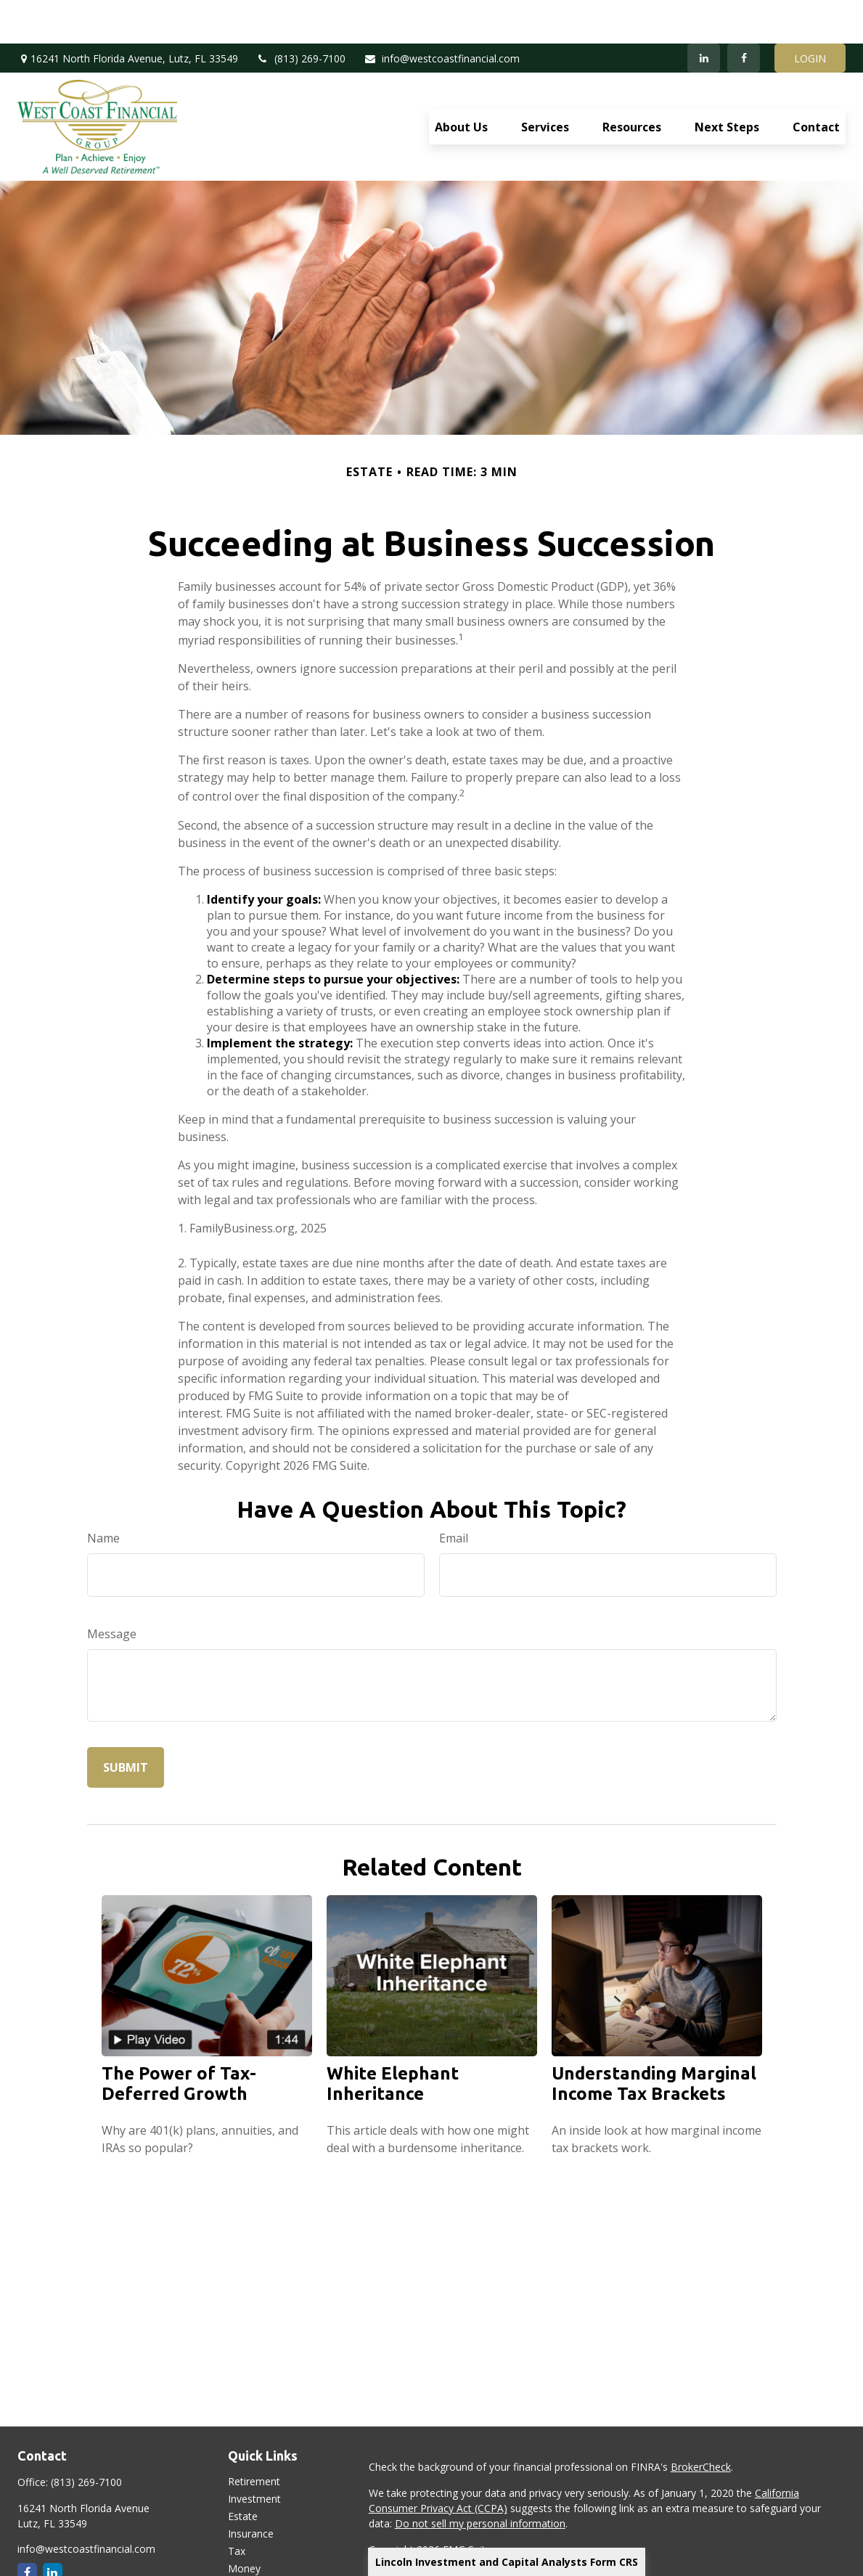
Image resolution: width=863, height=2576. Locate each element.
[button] (461, 83)
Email (453, 1494)
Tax (236, 2507)
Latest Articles (261, 2560)
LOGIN (810, 15)
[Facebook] (743, 14)
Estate (243, 2472)
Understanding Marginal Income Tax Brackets (654, 2040)
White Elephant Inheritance (393, 2040)
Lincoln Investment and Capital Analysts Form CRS (506, 2562)
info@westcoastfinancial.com (442, 15)
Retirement (254, 2438)
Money (244, 2525)
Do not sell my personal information (480, 2480)
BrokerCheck (701, 2423)
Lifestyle (247, 2542)
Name (103, 1494)
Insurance (251, 2490)
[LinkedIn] (703, 14)
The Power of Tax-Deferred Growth (179, 2040)
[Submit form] (125, 1724)
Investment (254, 2455)
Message (111, 1590)
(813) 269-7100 (300, 15)
